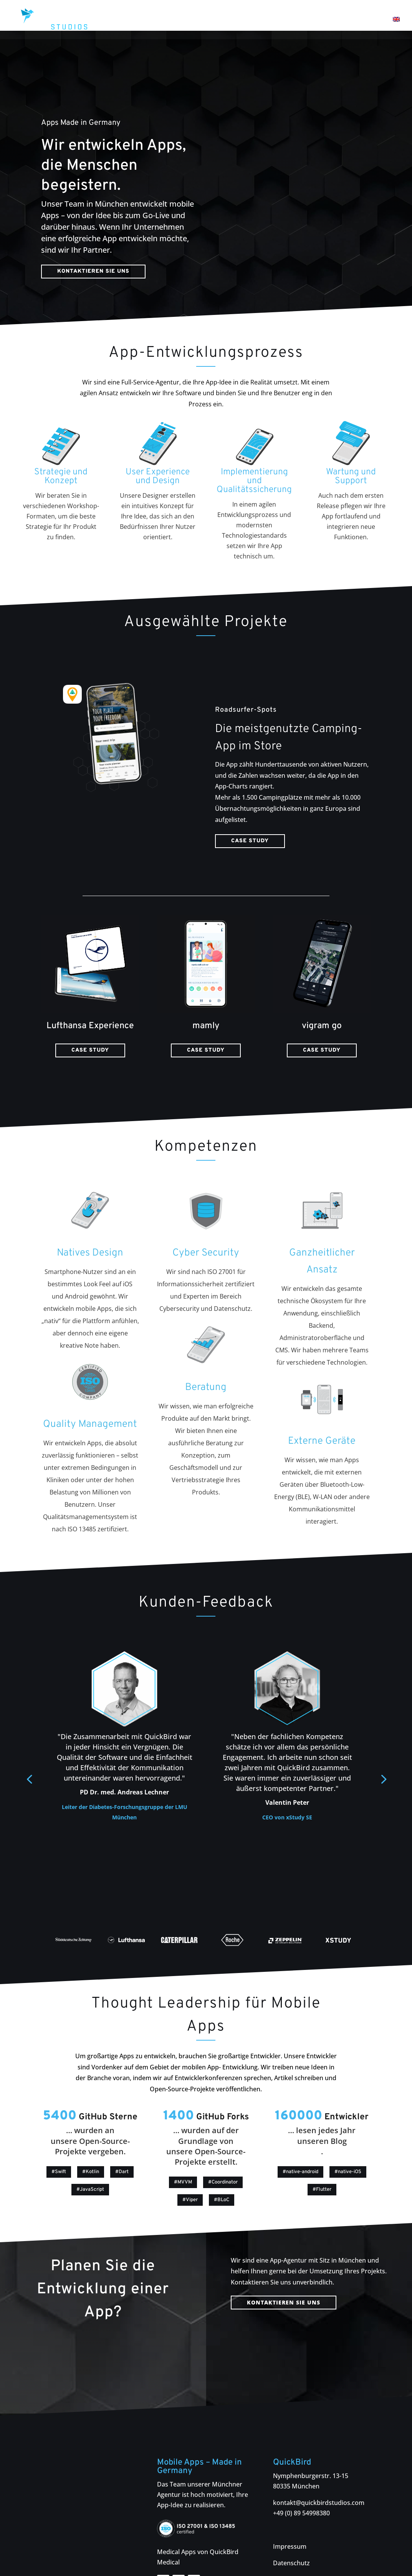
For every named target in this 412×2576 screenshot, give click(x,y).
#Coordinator (223, 2152)
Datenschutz (291, 2532)
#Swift (58, 2141)
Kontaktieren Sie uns (93, 240)
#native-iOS (347, 2141)
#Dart (122, 2141)
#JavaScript (90, 2159)
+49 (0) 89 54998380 (301, 2482)
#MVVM (183, 2152)
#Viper (190, 2169)
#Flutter (322, 2159)
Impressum (289, 2515)
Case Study (250, 810)
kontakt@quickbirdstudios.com (318, 2472)
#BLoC (221, 2169)
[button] (382, 1747)
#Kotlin (90, 2141)
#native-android (300, 2141)
